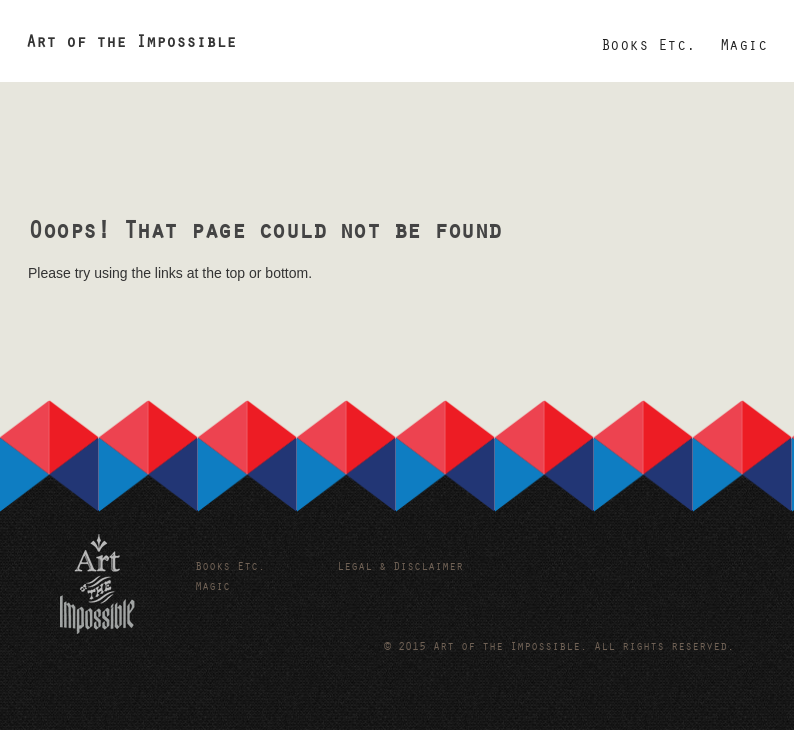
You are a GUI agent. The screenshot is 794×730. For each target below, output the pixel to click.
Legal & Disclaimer (400, 568)
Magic (744, 47)
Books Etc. (648, 47)
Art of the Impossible (131, 44)
